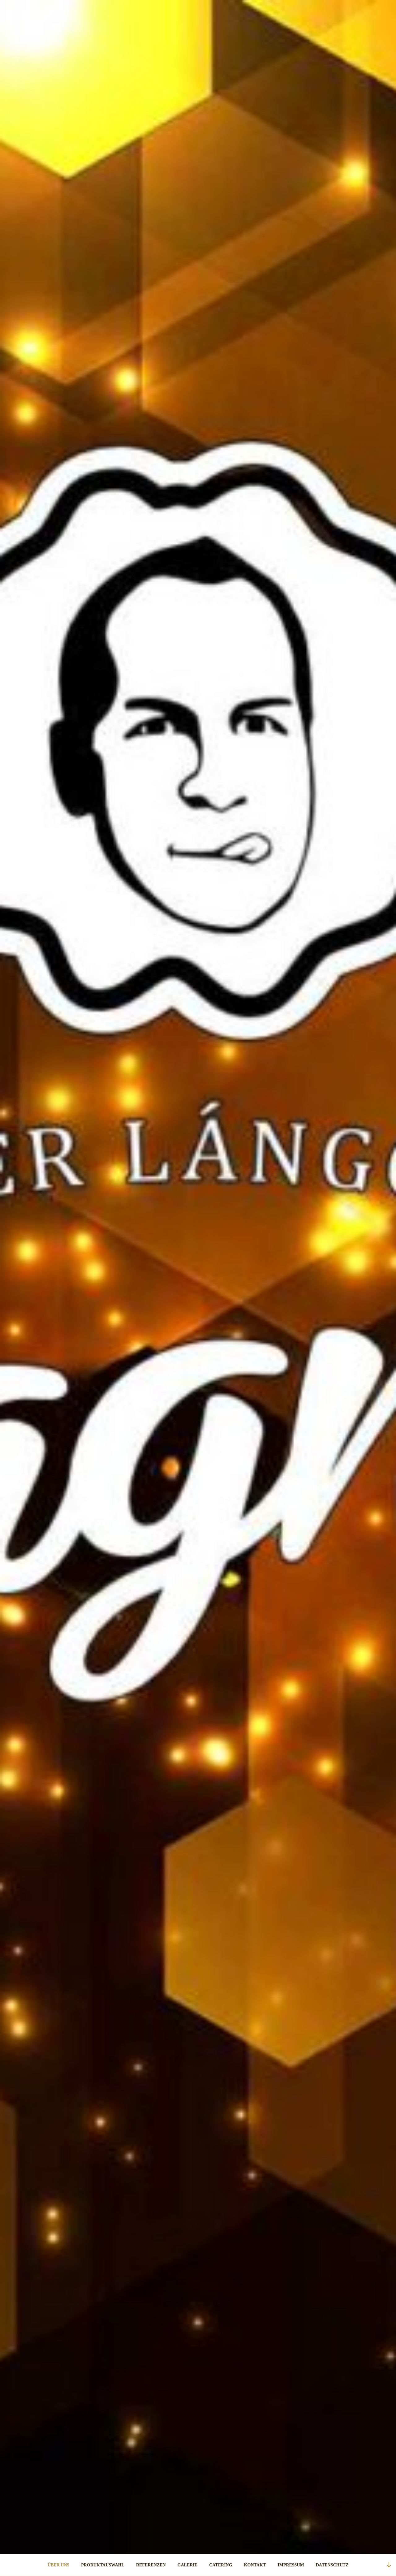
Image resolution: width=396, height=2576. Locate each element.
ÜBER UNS (58, 2565)
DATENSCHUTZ (332, 2565)
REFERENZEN (151, 2565)
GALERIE (188, 2565)
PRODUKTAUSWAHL (102, 2565)
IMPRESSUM (291, 2565)
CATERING (220, 2565)
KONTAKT (255, 2565)
